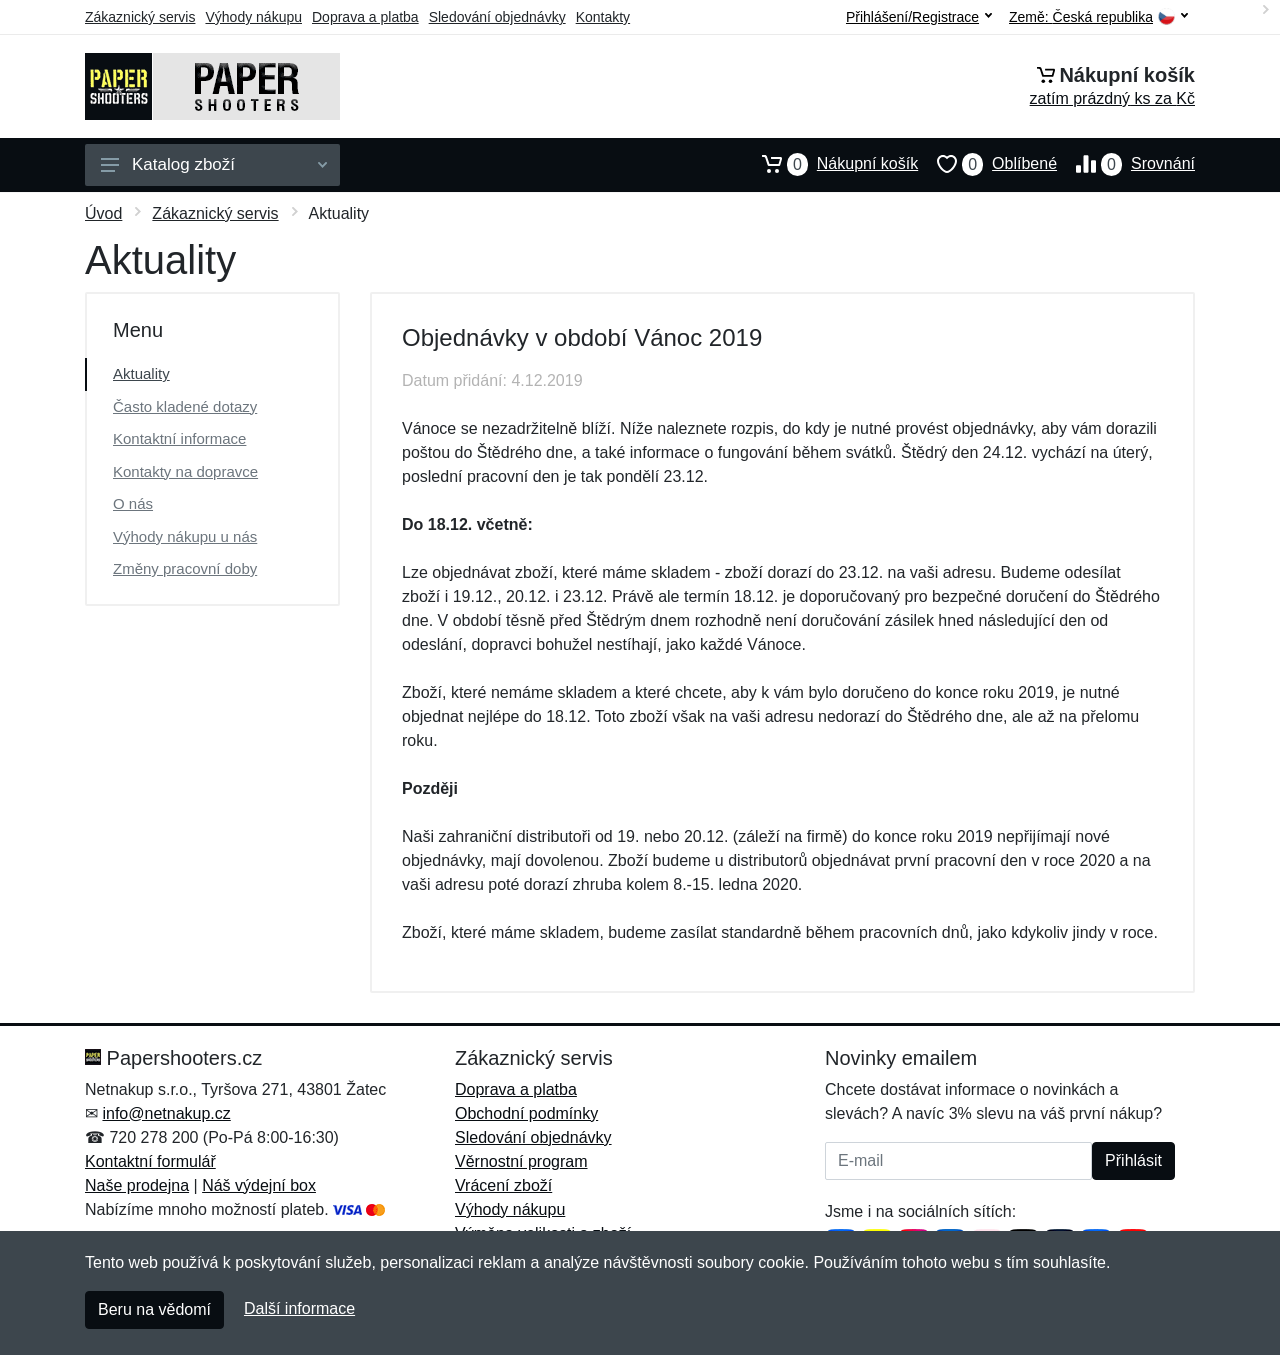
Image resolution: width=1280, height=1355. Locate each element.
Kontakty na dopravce (185, 471)
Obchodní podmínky (526, 1113)
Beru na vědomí (154, 1309)
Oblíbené (987, 164)
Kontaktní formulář (150, 1161)
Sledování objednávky (497, 17)
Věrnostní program (521, 1161)
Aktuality (141, 373)
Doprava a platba (365, 17)
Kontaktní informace (179, 438)
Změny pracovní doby (185, 568)
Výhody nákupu (253, 17)
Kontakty (603, 17)
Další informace (299, 1308)
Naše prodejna (137, 1185)
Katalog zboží (214, 164)
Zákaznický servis (140, 17)
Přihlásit (1133, 1160)
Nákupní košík (830, 164)
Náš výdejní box (259, 1185)
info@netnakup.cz (166, 1113)
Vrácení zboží (503, 1185)
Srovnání (1126, 164)
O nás (133, 503)
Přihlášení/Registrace (919, 17)
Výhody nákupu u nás (185, 536)
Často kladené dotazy (185, 406)
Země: (1098, 17)
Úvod (103, 213)
